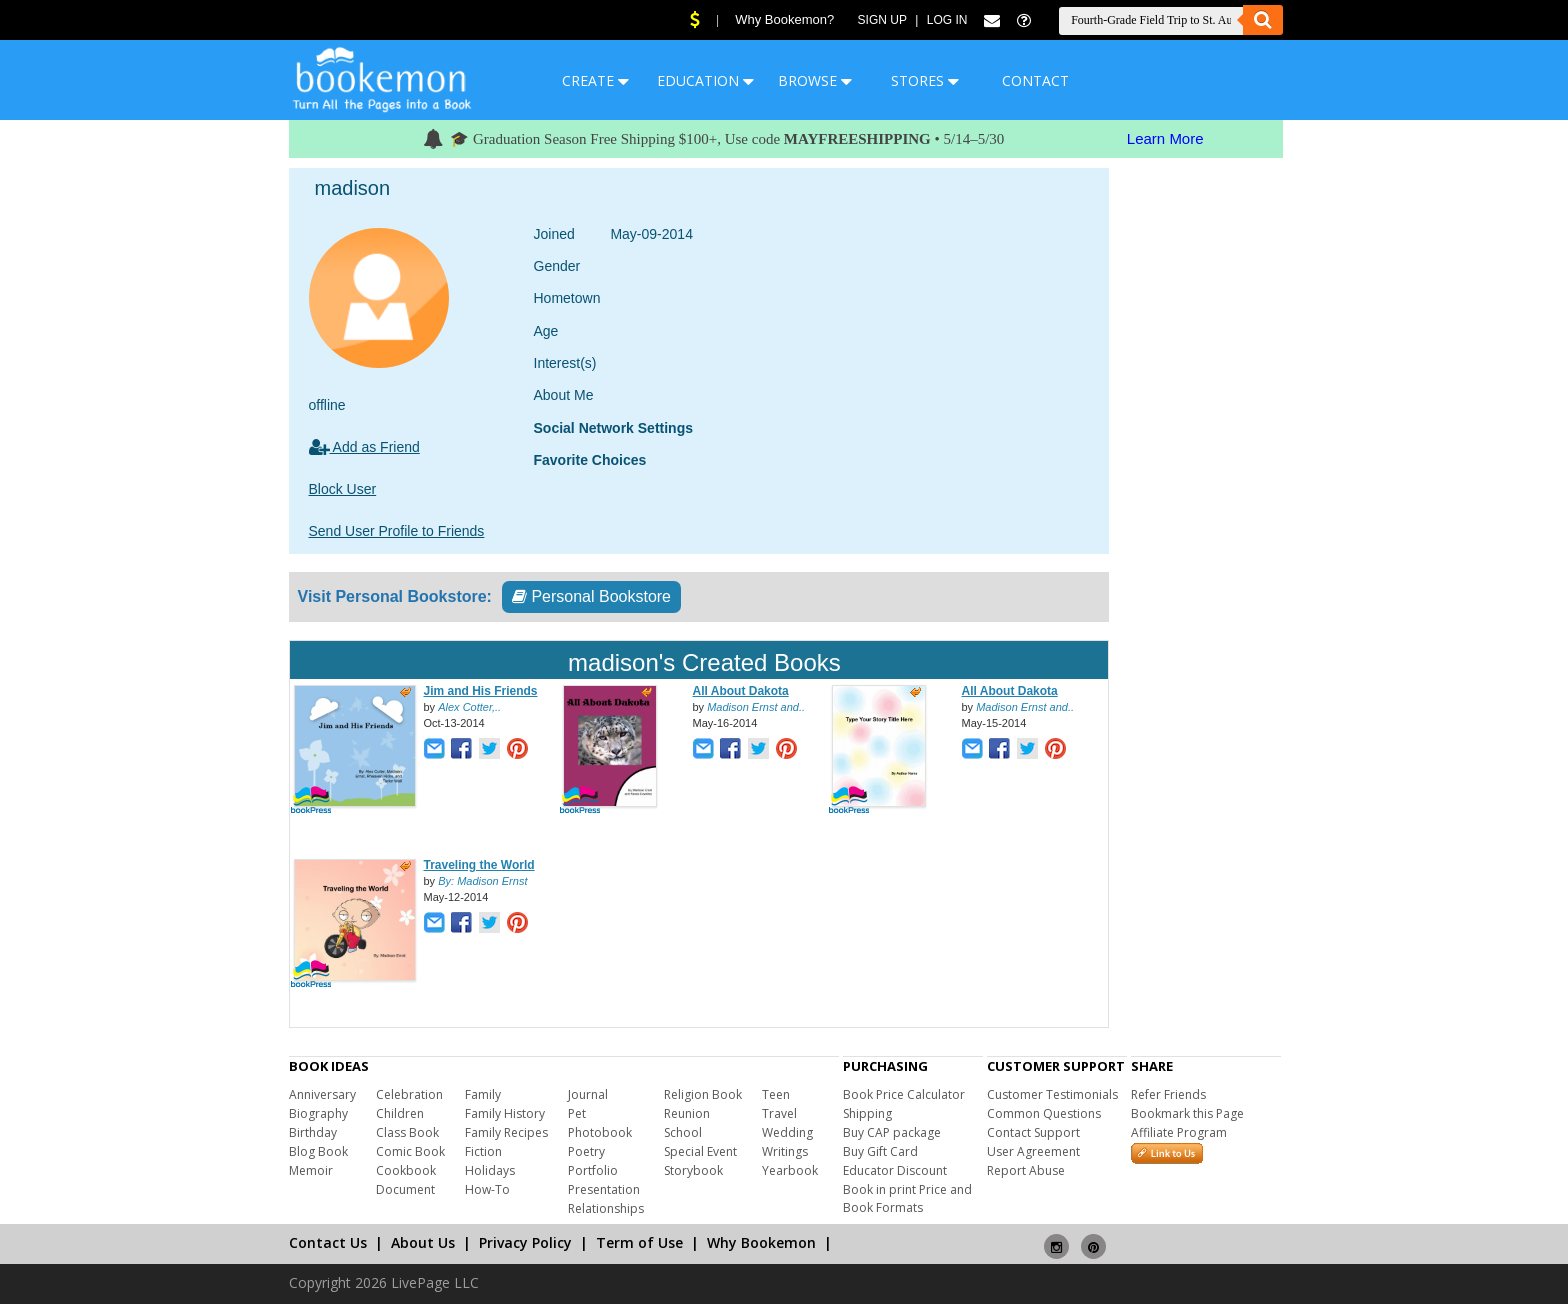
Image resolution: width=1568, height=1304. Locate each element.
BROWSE (815, 80)
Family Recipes (506, 1132)
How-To (487, 1189)
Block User (343, 489)
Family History (505, 1113)
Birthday (313, 1132)
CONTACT (1035, 80)
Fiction (483, 1151)
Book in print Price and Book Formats (907, 1198)
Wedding (787, 1132)
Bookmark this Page (1187, 1113)
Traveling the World (479, 865)
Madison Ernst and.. (756, 707)
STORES (925, 80)
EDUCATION (705, 80)
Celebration (409, 1094)
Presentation (604, 1189)
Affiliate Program (1179, 1132)
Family (483, 1094)
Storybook (693, 1170)
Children (400, 1113)
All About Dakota (741, 691)
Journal (588, 1094)
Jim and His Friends (481, 691)
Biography (318, 1113)
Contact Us (328, 1242)
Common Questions (1044, 1113)
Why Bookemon (761, 1242)
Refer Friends (1168, 1094)
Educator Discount (895, 1170)
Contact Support (1033, 1132)
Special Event (700, 1151)
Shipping (867, 1113)
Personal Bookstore (591, 596)
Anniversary (322, 1094)
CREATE (595, 80)
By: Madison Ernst (482, 881)
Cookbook (406, 1170)
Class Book (407, 1132)
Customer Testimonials (1052, 1094)
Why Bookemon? (784, 19)
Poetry (586, 1151)
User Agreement (1033, 1151)
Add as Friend (364, 447)
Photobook (600, 1132)
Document (405, 1189)
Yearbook (790, 1170)
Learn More (1165, 138)
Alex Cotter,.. (469, 707)
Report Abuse (1026, 1170)
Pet (577, 1113)
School (683, 1132)
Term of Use (639, 1242)
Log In (947, 20)
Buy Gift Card (880, 1151)
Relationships (606, 1208)
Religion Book (703, 1094)
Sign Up (882, 20)
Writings (785, 1151)
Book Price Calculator (904, 1094)
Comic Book (410, 1151)
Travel (779, 1113)
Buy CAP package (892, 1132)
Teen (776, 1094)
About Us (423, 1242)
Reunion (687, 1113)
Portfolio (593, 1170)
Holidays (490, 1170)
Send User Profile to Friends (397, 531)
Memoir (311, 1170)
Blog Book (318, 1151)
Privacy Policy (525, 1242)
